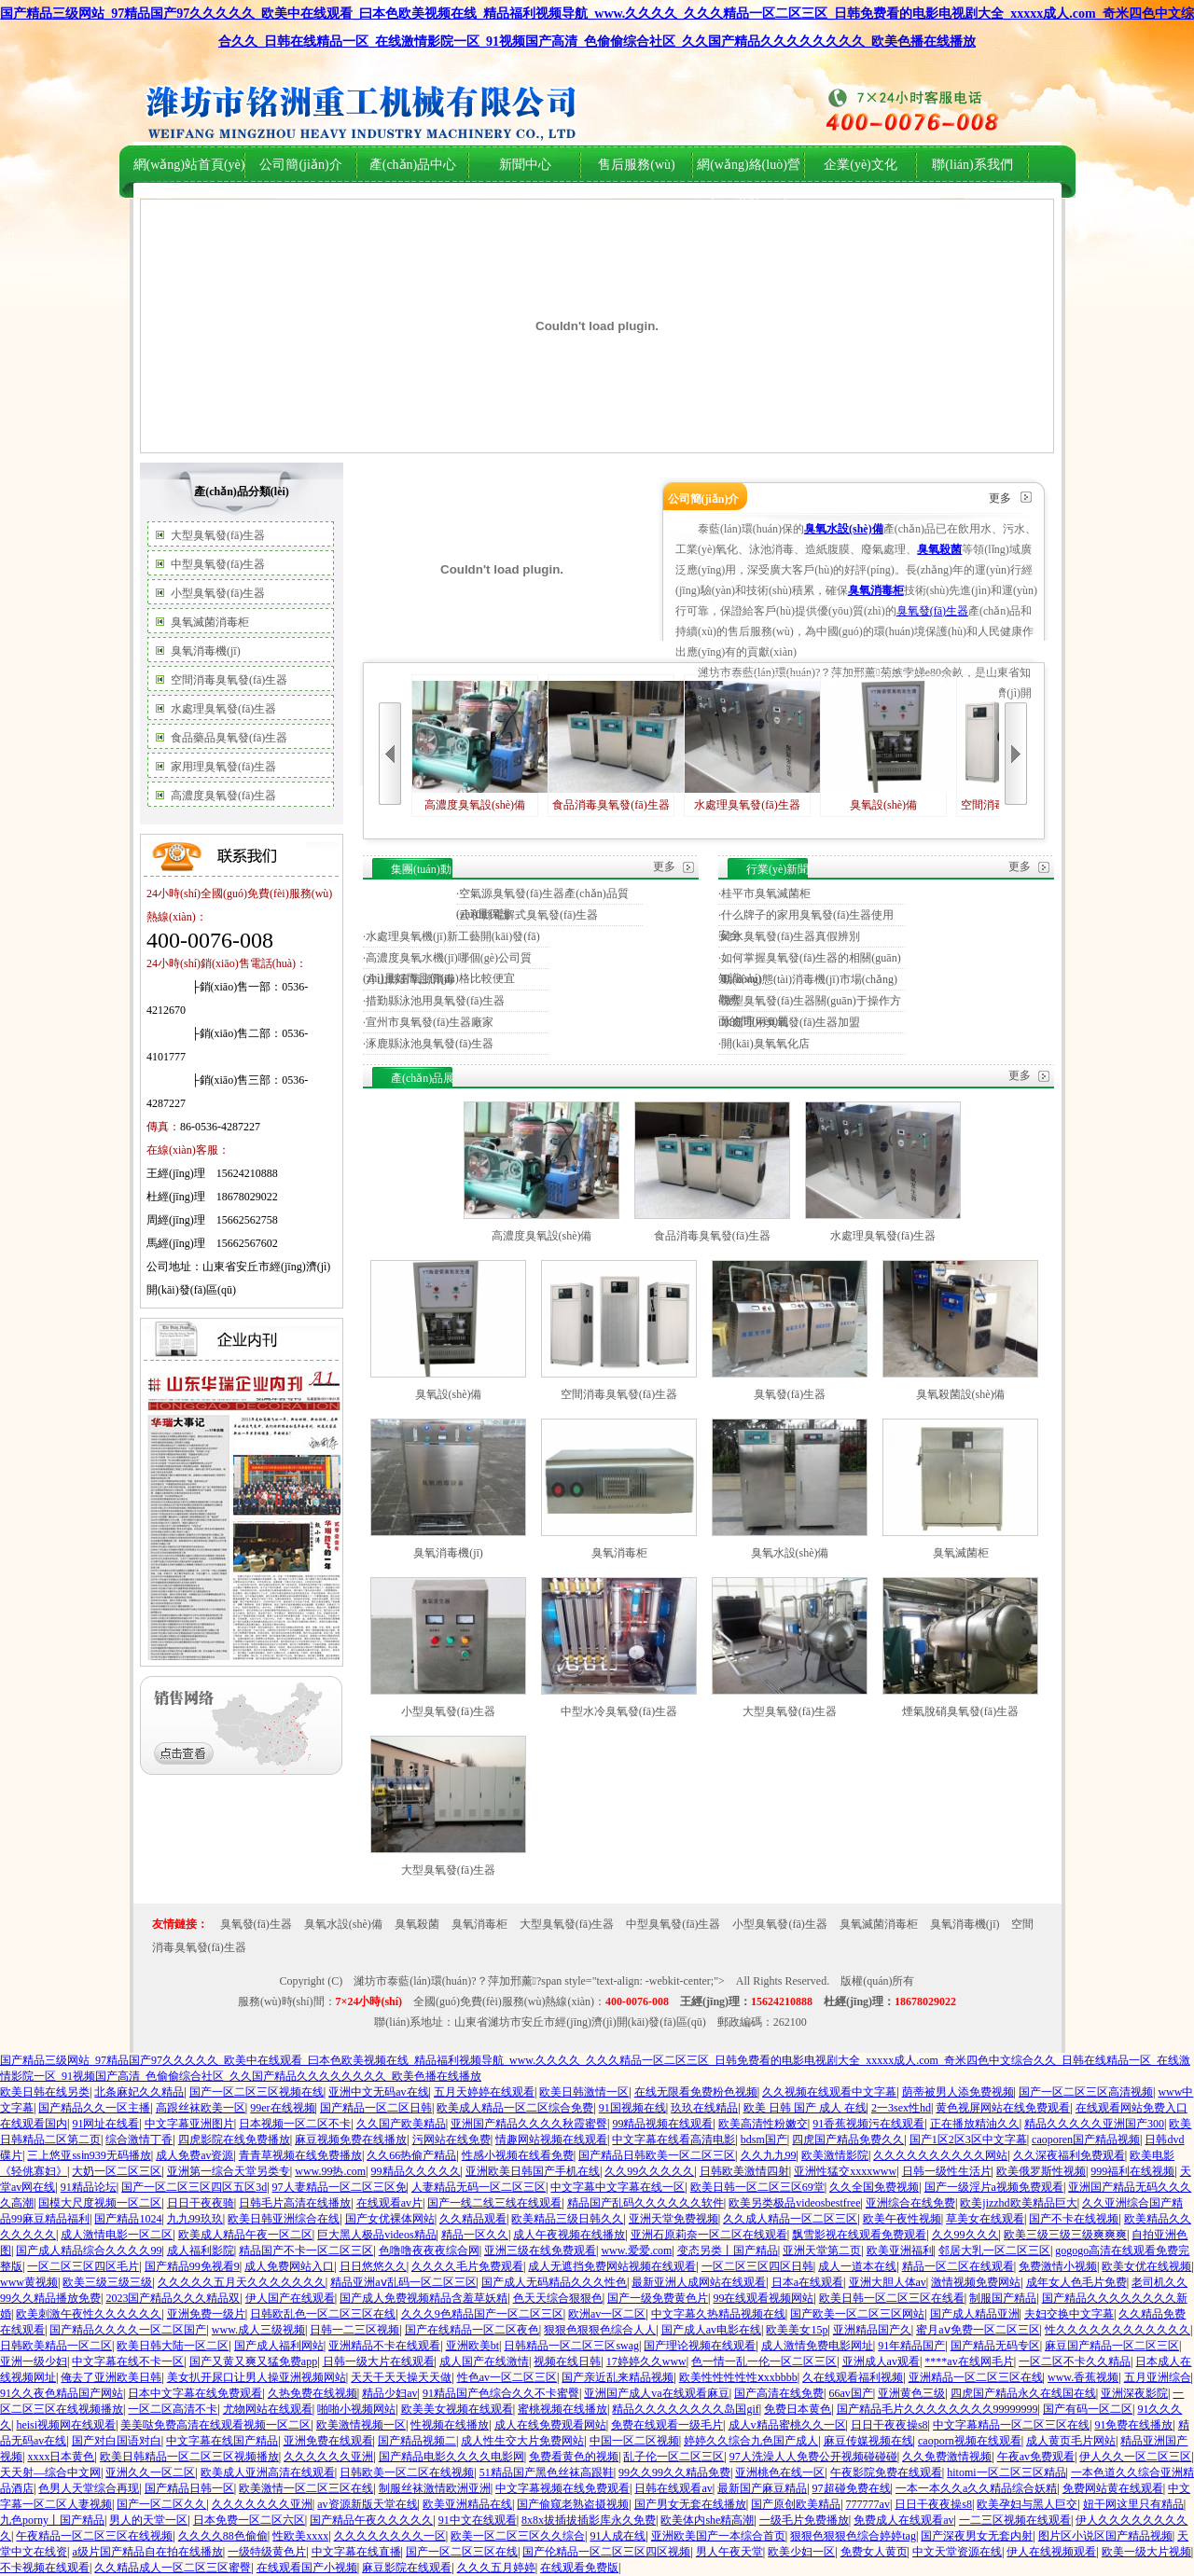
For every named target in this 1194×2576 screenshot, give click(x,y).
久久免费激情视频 (947, 2456)
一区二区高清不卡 (172, 2409)
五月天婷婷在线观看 (484, 2091)
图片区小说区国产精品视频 (1105, 2535)
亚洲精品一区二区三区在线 (976, 2377)
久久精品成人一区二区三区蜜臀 (172, 2567)
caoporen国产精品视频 (1086, 2139)
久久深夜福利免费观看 (1069, 2155)
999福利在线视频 (1132, 2171)
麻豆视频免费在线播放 (351, 2139)
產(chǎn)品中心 (413, 165)
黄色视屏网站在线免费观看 (1003, 2107)
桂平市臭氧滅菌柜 (766, 893)
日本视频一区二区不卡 (295, 2123)
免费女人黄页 (874, 2551)
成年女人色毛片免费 (1076, 2282)
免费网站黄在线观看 (1112, 2488)
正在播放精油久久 (975, 2123)
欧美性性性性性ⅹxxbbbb (738, 2377)
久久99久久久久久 (649, 2171)
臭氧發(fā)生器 (932, 610)
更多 (1000, 498)
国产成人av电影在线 (711, 2329)
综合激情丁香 (139, 2139)
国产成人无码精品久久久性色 (554, 2282)
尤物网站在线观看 (267, 2409)
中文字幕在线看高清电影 (673, 2139)
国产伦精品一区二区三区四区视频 (606, 2551)
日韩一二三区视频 (354, 2329)
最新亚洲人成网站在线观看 (699, 2282)
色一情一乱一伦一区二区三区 (764, 2361)
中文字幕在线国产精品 (222, 2440)
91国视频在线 (632, 2107)
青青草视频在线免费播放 (300, 2155)
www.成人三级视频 (258, 2329)
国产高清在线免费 (779, 2393)
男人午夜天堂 (729, 2551)
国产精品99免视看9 (192, 2266)
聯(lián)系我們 (972, 165)
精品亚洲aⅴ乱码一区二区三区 (403, 2282)
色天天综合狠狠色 (558, 2298)
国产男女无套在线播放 (690, 2504)
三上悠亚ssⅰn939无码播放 (88, 2155)
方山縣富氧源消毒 (410, 979)
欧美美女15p (796, 2329)
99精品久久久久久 (416, 2171)
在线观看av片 (389, 2202)
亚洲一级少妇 (33, 2361)
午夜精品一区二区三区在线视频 (94, 2535)
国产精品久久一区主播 (94, 2107)
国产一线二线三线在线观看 (494, 2202)
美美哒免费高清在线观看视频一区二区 (215, 2424)
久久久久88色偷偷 (223, 2535)
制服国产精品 (1002, 2298)
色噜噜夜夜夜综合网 (429, 2250)
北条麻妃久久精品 (139, 2091)
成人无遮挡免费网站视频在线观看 (612, 2266)
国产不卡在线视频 (1073, 2218)
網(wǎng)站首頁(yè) (189, 165)
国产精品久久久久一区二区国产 (127, 2329)
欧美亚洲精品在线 (467, 2504)
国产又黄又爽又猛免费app (253, 2361)
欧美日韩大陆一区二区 (173, 2345)
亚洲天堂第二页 (822, 2250)
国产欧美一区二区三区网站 (857, 2313)
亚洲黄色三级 (911, 2393)
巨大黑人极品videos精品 (376, 2234)
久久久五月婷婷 (496, 2567)
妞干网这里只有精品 (1133, 2504)
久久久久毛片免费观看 (467, 2266)
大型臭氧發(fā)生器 (218, 535)
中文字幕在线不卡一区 (128, 2361)
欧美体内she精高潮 (707, 2520)
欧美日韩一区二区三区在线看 (892, 2298)
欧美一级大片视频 (1146, 2551)
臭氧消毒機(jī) (206, 651)
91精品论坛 (89, 2187)
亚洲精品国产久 (872, 2329)
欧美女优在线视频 (1146, 2266)
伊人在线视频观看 (1051, 2551)
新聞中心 (525, 165)
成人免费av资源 (194, 2155)
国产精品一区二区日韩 (376, 2107)
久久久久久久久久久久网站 (940, 2155)
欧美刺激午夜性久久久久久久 (88, 2313)
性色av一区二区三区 (507, 2377)
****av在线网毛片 (968, 2361)
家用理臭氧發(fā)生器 (223, 766)
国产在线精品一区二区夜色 (472, 2329)
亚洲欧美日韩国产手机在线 (532, 2171)
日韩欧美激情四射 (744, 2171)
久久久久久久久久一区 (390, 2535)
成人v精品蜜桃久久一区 (787, 2424)
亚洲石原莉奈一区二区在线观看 (709, 2234)
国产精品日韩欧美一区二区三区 (656, 2155)
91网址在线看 (105, 2123)
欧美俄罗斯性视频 (1041, 2171)
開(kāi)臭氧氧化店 (765, 1043)
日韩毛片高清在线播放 (295, 2202)
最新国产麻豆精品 (762, 2488)
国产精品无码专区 (995, 2345)
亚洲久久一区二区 (150, 2472)
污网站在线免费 (451, 2139)
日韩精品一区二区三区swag (571, 2345)
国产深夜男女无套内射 (977, 2535)
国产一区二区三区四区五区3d (194, 2187)
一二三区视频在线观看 (1015, 2520)
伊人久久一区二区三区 (1135, 2456)
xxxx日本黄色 (60, 2456)
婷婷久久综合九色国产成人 (751, 2440)
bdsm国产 (764, 2139)
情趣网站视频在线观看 (551, 2139)
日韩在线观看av (673, 2488)
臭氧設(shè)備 (884, 746)
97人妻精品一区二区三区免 (339, 2187)
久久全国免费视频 (874, 2187)
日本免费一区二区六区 (249, 2520)
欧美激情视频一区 (361, 2424)
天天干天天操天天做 (401, 2377)
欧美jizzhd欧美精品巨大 (1018, 2202)
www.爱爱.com (636, 2250)
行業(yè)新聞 (777, 869)
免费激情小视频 (1058, 2266)
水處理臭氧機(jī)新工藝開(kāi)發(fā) (453, 936)
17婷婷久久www (646, 2361)
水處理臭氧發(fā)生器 (223, 708)
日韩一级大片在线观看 (379, 2361)
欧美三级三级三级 (107, 2282)
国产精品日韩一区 (189, 2488)
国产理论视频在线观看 (700, 2345)
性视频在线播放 (449, 2424)
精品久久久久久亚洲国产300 (1094, 2123)
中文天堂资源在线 (957, 2551)
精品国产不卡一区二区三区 (306, 2250)
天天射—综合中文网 (50, 2472)
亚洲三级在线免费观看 (540, 2250)
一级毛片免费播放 (804, 2520)
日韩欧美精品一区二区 (56, 2345)
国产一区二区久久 (161, 2504)
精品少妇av (389, 2393)
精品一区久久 (474, 2234)
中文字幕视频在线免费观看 (562, 2488)
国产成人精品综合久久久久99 (88, 2250)
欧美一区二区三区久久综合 (518, 2535)
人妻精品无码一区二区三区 (478, 2187)
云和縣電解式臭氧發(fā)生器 (528, 914)
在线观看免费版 (579, 2567)
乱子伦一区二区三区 (673, 2456)
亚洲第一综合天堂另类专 (228, 2171)
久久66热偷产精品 (411, 2155)
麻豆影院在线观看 (406, 2567)
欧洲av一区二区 (607, 2313)
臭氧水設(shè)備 (790, 1552)
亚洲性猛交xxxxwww (845, 2171)
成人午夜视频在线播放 (569, 2234)
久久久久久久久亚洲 (262, 2504)
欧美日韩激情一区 (584, 2091)
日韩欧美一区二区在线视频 (407, 2472)
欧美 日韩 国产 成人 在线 (805, 2107)
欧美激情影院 (834, 2155)
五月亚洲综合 (1157, 2377)
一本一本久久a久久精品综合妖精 (976, 2488)
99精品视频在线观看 (662, 2123)
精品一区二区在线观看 (958, 2266)
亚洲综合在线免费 (910, 2202)
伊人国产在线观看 (290, 2298)
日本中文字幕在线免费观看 (195, 2393)
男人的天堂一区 (148, 2520)
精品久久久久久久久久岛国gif (685, 2409)
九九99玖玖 (195, 2218)
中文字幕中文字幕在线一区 (617, 2187)
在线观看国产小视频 (307, 2567)
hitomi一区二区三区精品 (1006, 2472)
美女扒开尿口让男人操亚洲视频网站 (256, 2377)
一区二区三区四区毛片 (83, 2266)
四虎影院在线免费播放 (234, 2139)
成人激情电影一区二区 (117, 2234)
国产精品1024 (127, 2218)
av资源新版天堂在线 (367, 2504)
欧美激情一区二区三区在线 (306, 2488)
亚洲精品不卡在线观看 (384, 2345)
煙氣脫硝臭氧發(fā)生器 (960, 1711)
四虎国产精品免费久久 (848, 2139)
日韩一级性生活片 (947, 2171)
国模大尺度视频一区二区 (99, 2202)
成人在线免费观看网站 (550, 2424)
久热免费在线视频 (312, 2393)
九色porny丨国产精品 (52, 2520)
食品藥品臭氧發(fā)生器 (229, 737)
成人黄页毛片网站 (1071, 2440)
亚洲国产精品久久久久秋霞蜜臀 (529, 2123)
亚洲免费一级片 (206, 2313)
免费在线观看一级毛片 (667, 2424)
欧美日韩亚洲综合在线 (284, 2218)
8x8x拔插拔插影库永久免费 (588, 2520)
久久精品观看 (473, 2218)
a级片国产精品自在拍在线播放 (147, 2551)
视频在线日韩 (567, 2361)
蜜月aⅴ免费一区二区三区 (977, 2329)
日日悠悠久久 (373, 2266)
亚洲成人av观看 (881, 2361)
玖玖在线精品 (704, 2107)
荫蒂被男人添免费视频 (958, 2091)
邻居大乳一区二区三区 (994, 2250)
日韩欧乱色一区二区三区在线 (323, 2313)
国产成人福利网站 (279, 2345)
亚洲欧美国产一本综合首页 (718, 2535)
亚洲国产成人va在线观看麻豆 (656, 2393)
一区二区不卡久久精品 (1075, 2361)
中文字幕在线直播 (356, 2551)
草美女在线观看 (985, 2218)
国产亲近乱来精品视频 (617, 2377)
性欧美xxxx (300, 2535)
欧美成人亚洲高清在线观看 (268, 2472)
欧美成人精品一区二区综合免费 (515, 2107)
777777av (868, 2504)
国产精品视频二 (417, 2440)
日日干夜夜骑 (200, 2202)
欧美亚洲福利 (900, 2250)
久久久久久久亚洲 (328, 2456)
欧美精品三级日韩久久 (567, 2218)
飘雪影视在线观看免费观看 (859, 2234)
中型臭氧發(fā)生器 (218, 564)
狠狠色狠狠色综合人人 (600, 2329)
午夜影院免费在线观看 (886, 2472)
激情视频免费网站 (975, 2282)
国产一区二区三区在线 (462, 2551)
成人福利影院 (200, 2250)
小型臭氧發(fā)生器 (218, 593)
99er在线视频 (282, 2107)
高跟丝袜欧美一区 (200, 2107)
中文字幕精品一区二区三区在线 (1011, 2424)
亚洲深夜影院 (1134, 2393)
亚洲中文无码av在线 (378, 2091)
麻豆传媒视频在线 (868, 2440)
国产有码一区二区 (1087, 2409)
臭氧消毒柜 (619, 1552)
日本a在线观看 (807, 2282)
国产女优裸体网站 (390, 2218)
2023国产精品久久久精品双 (172, 2298)
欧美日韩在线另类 (45, 2091)
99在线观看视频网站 (763, 2298)
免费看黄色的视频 (573, 2456)
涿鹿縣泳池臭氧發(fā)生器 (429, 1043)
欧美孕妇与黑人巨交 (1027, 2504)
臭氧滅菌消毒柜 (210, 622)
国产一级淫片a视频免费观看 (993, 2187)
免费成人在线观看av (903, 2520)
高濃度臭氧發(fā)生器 (223, 795)
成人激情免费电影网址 (817, 2345)
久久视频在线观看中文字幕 (829, 2091)
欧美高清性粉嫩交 (763, 2123)
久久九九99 (769, 2155)
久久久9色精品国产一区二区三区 (482, 2313)
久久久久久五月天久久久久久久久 (242, 2282)
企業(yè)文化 (860, 165)
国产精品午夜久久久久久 (371, 2520)
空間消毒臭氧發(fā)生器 (229, 679)
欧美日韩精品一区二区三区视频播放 (189, 2456)
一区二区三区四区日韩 (757, 2266)
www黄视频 (29, 2282)
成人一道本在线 (857, 2266)
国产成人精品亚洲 (975, 2313)
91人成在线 (618, 2535)
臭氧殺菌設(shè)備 (961, 1394)
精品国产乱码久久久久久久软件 (645, 2202)
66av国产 (851, 2393)
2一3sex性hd (901, 2107)
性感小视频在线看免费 (518, 2155)
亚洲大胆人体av (887, 2282)
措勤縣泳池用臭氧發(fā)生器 (435, 1000)
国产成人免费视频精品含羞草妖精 (423, 2298)
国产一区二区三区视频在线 (256, 2091)
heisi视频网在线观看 (66, 2424)
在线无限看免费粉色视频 (695, 2091)
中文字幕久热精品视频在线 (718, 2313)
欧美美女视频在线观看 (457, 2409)
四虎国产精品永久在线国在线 (1023, 2393)
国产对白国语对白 (116, 2440)
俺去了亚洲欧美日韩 (111, 2377)
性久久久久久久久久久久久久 (1117, 2329)
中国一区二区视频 (634, 2440)
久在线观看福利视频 (852, 2377)
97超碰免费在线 (851, 2488)
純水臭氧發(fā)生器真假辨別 (790, 936)
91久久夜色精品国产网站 (61, 2393)
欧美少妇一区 (801, 2551)
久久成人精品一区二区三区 (790, 2218)
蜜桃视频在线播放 (562, 2409)
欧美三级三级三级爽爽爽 (1065, 2234)
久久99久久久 (965, 2234)
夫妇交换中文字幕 (1069, 2313)
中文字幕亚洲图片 (189, 2123)
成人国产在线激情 (484, 2361)
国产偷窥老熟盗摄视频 (573, 2504)
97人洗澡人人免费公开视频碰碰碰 (813, 2456)
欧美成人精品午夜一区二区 (245, 2234)
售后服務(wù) (636, 165)
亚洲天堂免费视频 (673, 2218)
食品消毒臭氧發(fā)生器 (611, 746)
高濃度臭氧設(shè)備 (475, 746)
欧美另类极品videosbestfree (794, 2202)
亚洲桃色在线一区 (780, 2472)
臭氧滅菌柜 (961, 1552)
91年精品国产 (911, 2345)
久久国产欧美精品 (401, 2123)
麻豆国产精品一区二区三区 (1112, 2345)
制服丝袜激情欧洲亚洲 (435, 2488)
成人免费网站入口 (289, 2266)
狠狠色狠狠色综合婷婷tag (853, 2535)
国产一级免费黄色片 (657, 2298)
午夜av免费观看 (1036, 2456)
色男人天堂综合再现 (88, 2488)
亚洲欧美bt (472, 2345)
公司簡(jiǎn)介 (300, 165)
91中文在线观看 (477, 2520)
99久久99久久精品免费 (674, 2472)
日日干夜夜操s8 (889, 2424)
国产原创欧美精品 (795, 2504)
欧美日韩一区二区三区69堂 (757, 2187)
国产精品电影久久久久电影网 (451, 2456)
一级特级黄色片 (267, 2551)
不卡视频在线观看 (45, 2567)
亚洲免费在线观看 (328, 2440)
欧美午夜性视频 (902, 2218)
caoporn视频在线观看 (969, 2440)
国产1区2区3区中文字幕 (968, 2139)
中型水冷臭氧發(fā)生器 (619, 1711)
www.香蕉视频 (1083, 2377)
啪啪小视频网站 (356, 2409)
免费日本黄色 (797, 2409)
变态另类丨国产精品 (727, 2250)
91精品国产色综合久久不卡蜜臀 (501, 2393)
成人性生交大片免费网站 (522, 2440)
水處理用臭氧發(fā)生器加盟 (790, 1022)
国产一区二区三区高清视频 (1086, 2091)
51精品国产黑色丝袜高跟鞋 (546, 2472)
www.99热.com (330, 2171)
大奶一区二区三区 (116, 2171)
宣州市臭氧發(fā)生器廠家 (429, 1022)
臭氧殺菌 (417, 1924)
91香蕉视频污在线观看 (868, 2123)
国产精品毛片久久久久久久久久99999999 (937, 2409)
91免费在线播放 (1133, 2424)
